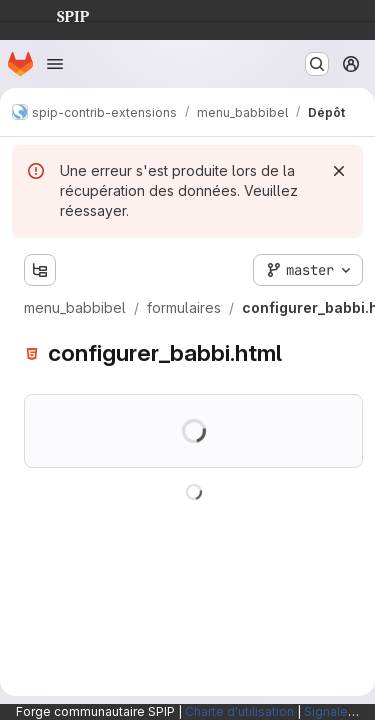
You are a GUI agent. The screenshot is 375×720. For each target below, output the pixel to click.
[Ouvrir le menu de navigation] (55, 64)
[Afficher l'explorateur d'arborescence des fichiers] (40, 270)
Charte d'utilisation (239, 711)
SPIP (57, 14)
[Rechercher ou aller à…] (317, 64)
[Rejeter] (339, 171)
